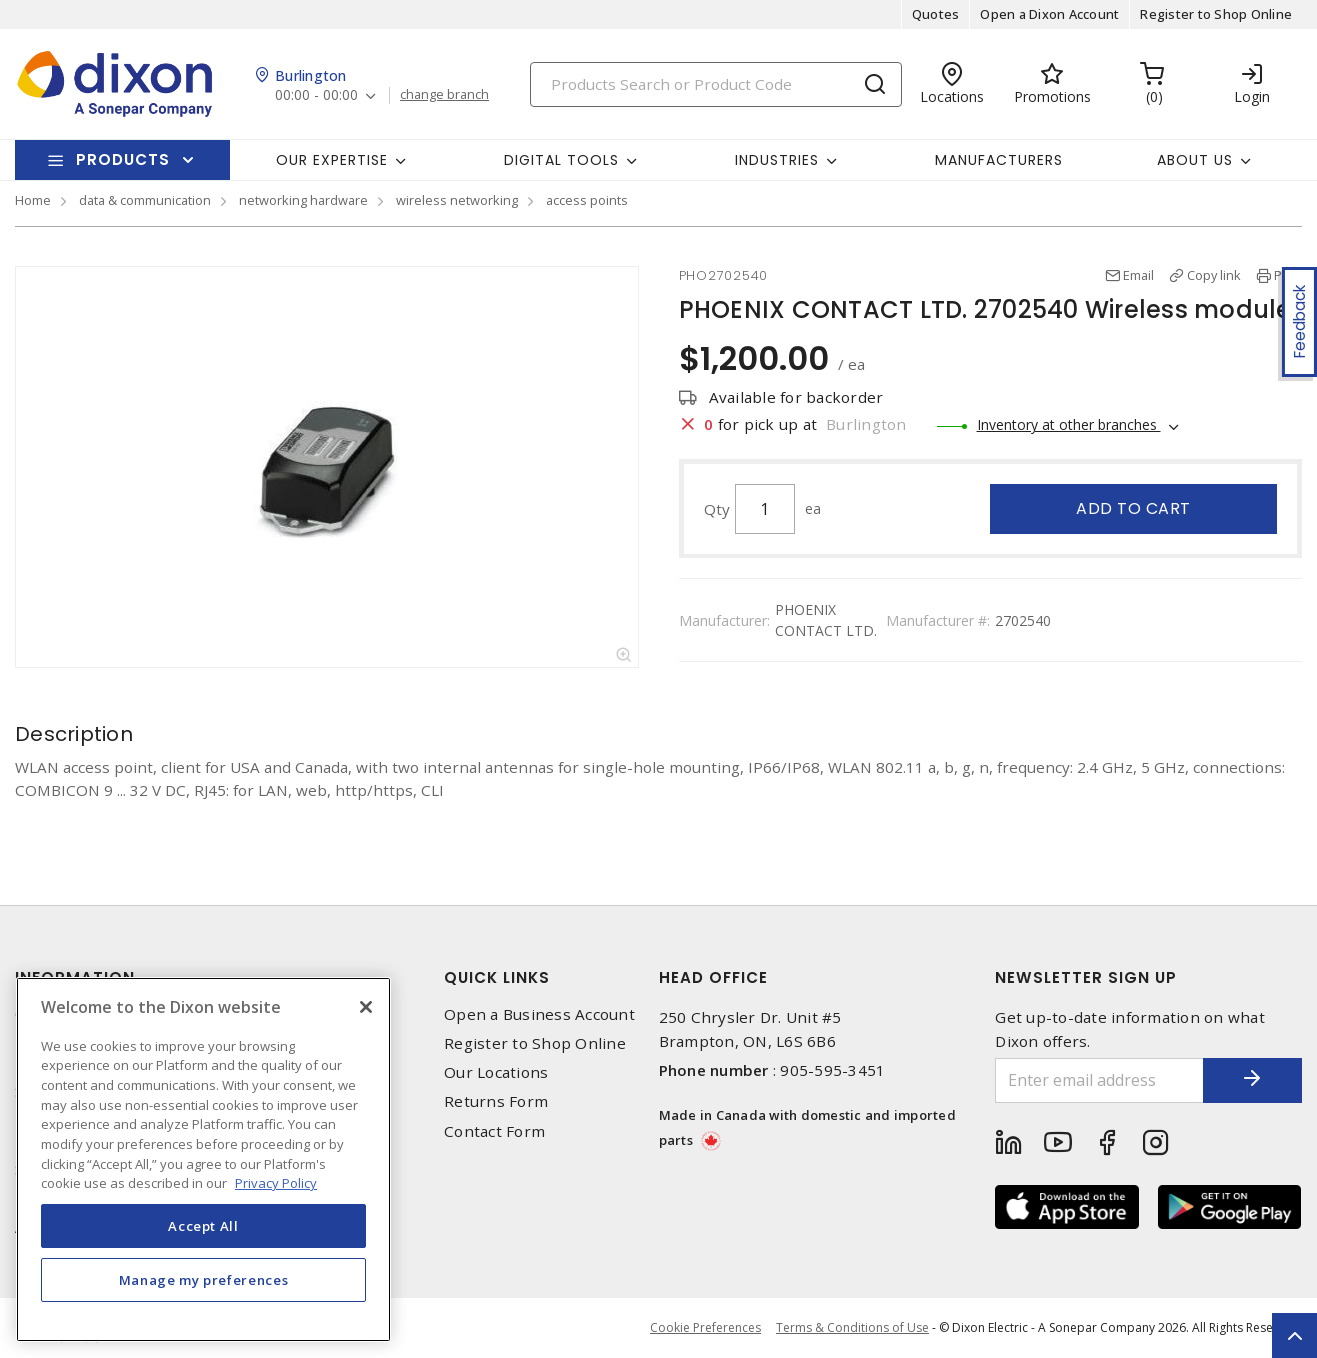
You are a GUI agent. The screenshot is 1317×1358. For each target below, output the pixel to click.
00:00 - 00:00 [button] (316, 95)
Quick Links (497, 977)
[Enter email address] (1099, 1080)
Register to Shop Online (1216, 14)
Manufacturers (999, 160)
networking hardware (303, 200)
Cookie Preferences (705, 1328)
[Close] (366, 1007)
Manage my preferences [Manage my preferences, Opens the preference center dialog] (204, 1280)
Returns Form (496, 1101)
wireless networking (457, 200)
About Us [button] (1195, 160)
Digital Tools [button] (561, 160)
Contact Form (494, 1131)
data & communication (145, 200)
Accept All (203, 1226)
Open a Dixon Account (1049, 14)
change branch (444, 95)
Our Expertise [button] (332, 160)
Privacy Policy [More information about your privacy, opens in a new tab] (276, 1183)
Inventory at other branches (1069, 424)
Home (33, 200)
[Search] (716, 84)
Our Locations (496, 1072)
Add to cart (1133, 508)
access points (587, 200)
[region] (203, 1159)
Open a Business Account (539, 1014)
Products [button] (123, 159)
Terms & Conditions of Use (852, 1327)
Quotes (936, 14)
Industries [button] (777, 160)
